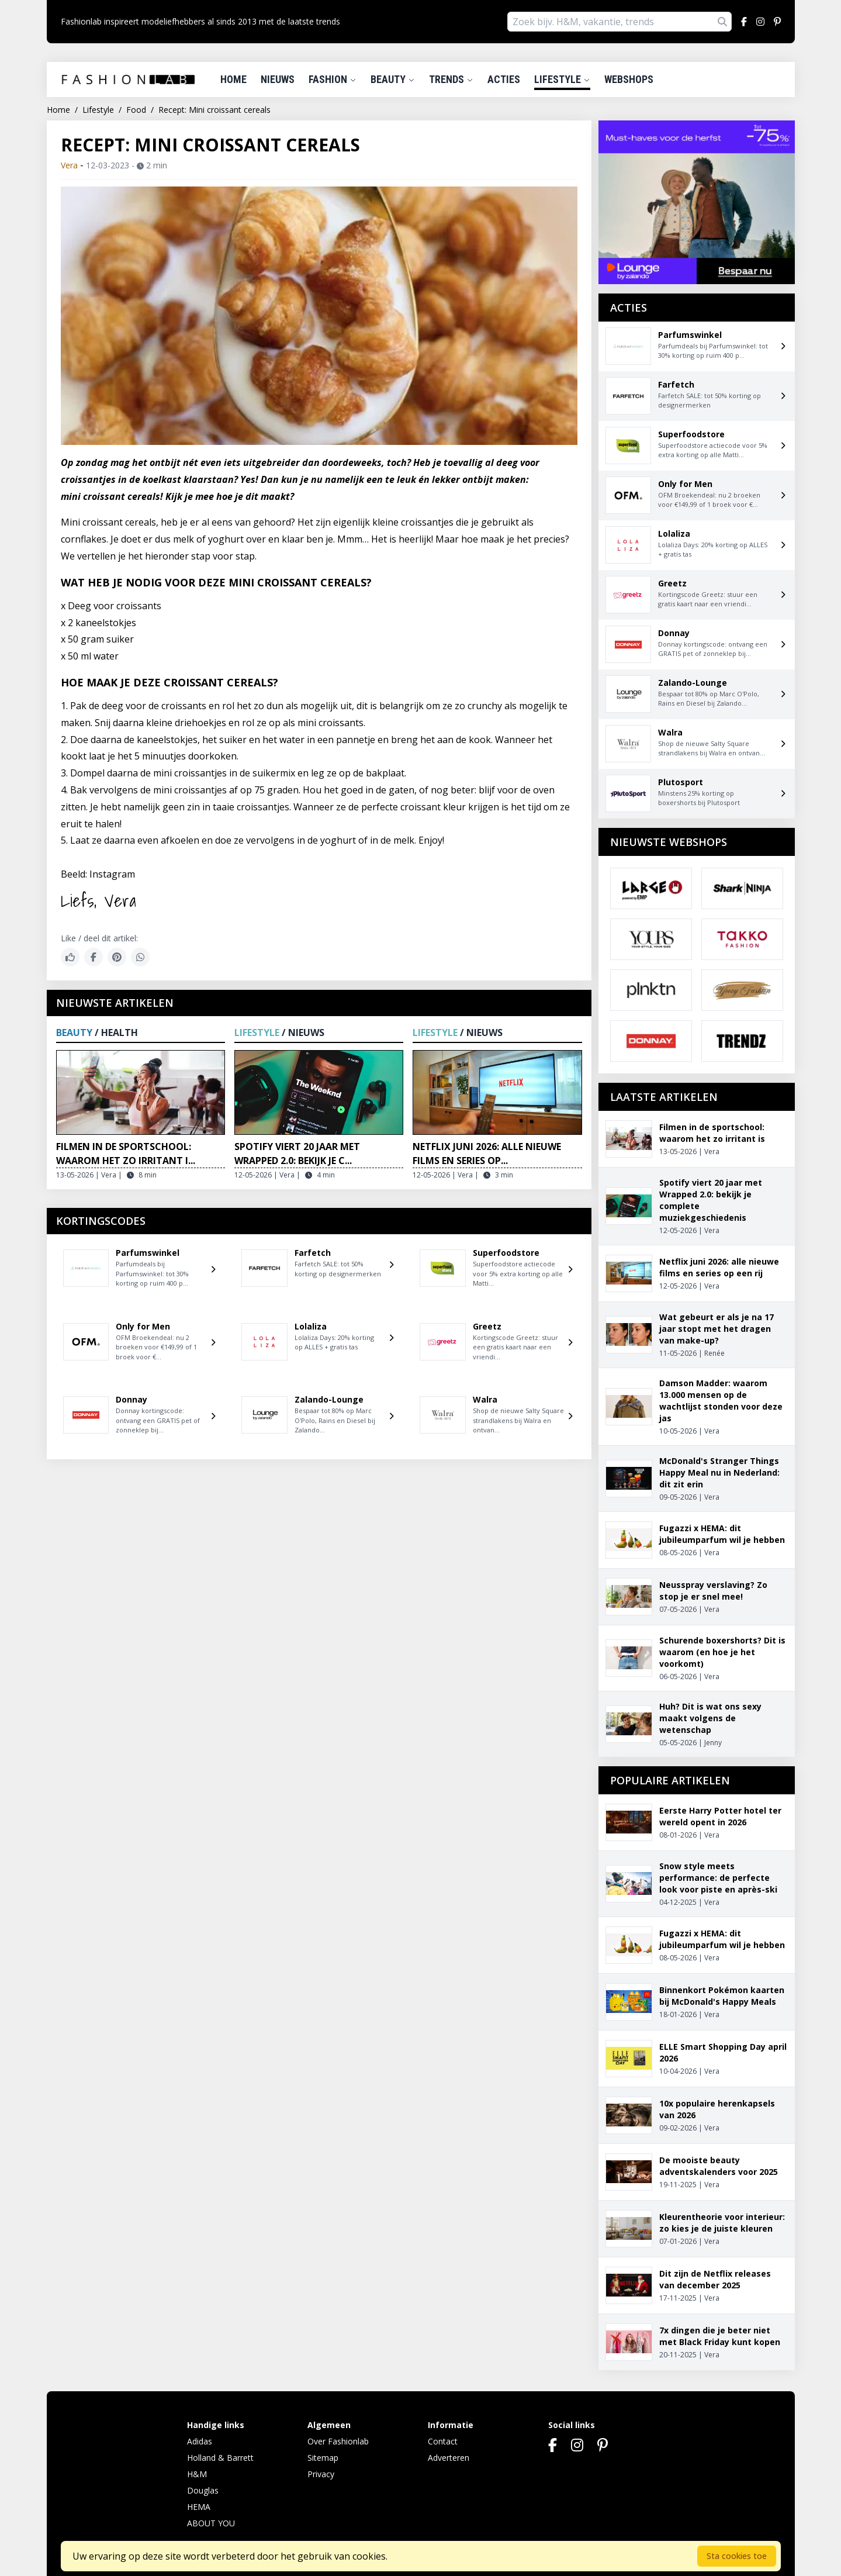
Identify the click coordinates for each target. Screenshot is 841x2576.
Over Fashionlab (338, 2441)
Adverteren (448, 2457)
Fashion (333, 79)
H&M (197, 2474)
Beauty (393, 79)
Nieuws (278, 79)
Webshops (628, 79)
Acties (503, 79)
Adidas (199, 2441)
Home (233, 79)
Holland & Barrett (220, 2457)
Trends (451, 79)
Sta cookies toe (737, 2555)
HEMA (198, 2506)
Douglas (203, 2490)
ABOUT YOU (211, 2523)
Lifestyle (562, 79)
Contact (443, 2441)
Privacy (320, 2474)
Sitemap (322, 2457)
